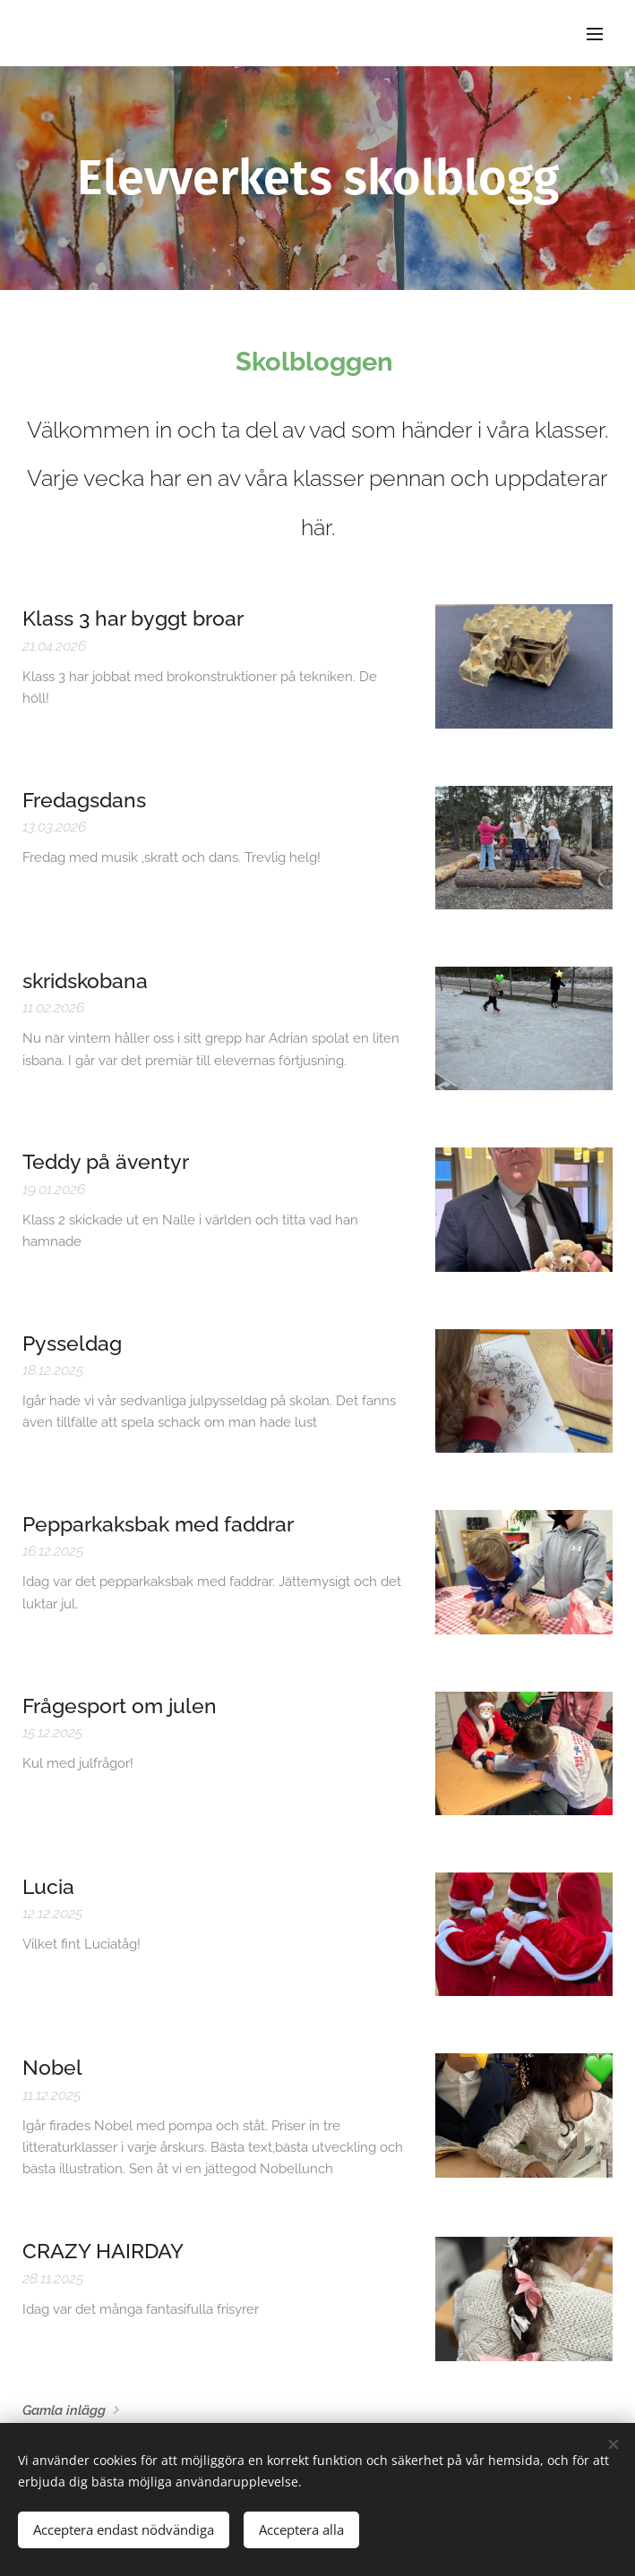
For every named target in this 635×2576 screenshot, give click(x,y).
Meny (595, 34)
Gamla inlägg (64, 2410)
